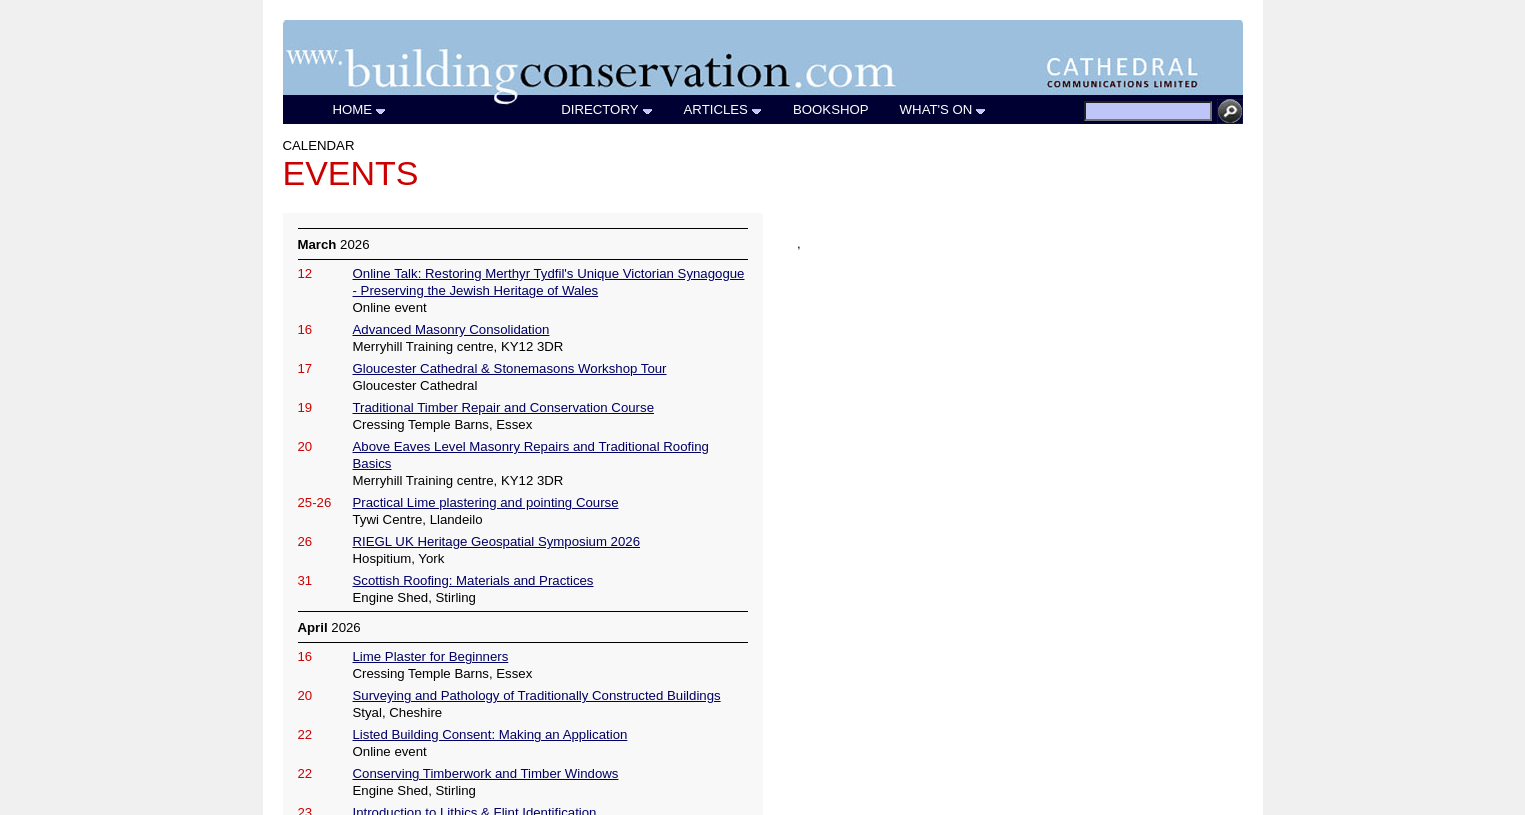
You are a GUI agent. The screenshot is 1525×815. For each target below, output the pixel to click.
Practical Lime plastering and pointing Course (486, 502)
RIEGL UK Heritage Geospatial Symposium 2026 (497, 541)
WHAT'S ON (944, 109)
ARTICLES (723, 109)
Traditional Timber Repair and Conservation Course (503, 407)
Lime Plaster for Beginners (431, 656)
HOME (360, 109)
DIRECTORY (607, 109)
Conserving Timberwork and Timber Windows (486, 773)
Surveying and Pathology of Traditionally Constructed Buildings (537, 695)
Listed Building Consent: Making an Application (490, 734)
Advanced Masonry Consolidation (451, 329)
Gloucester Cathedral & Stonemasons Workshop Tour (510, 368)
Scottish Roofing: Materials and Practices (473, 580)
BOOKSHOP (831, 109)
